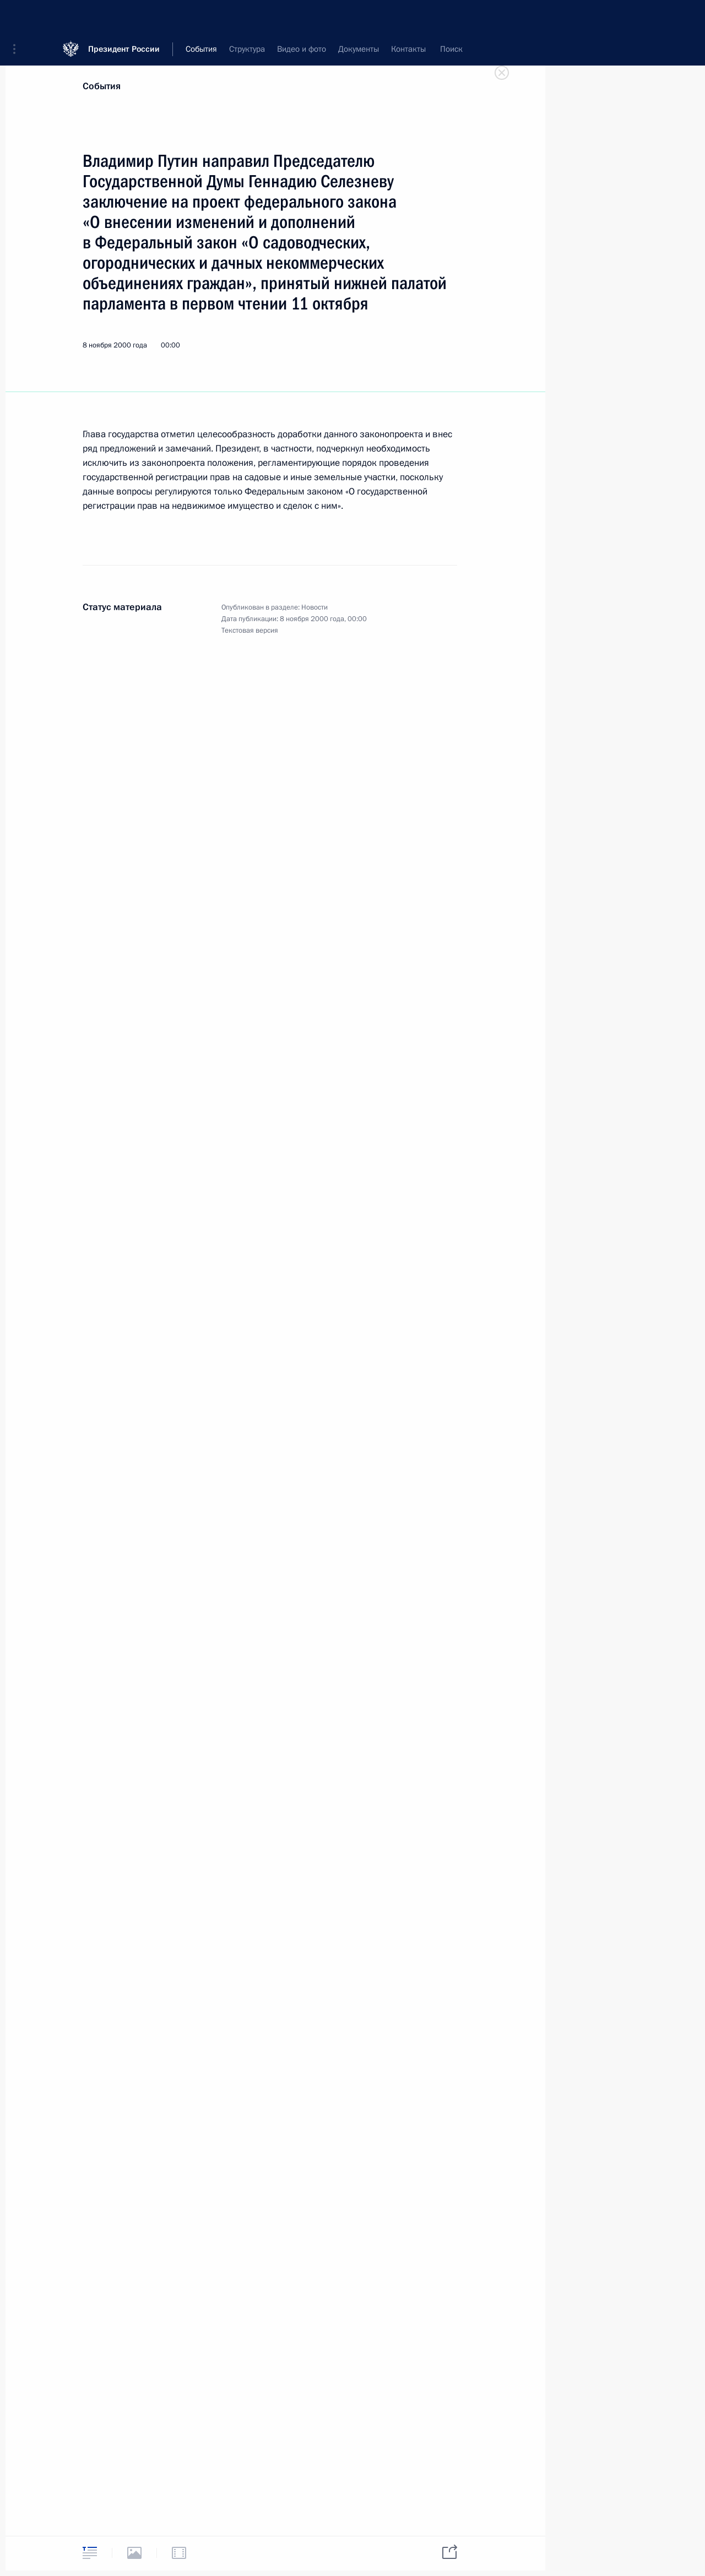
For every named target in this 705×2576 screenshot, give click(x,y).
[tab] (90, 2552)
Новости (314, 607)
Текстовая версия (249, 630)
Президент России (124, 16)
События (102, 86)
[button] (18, 16)
